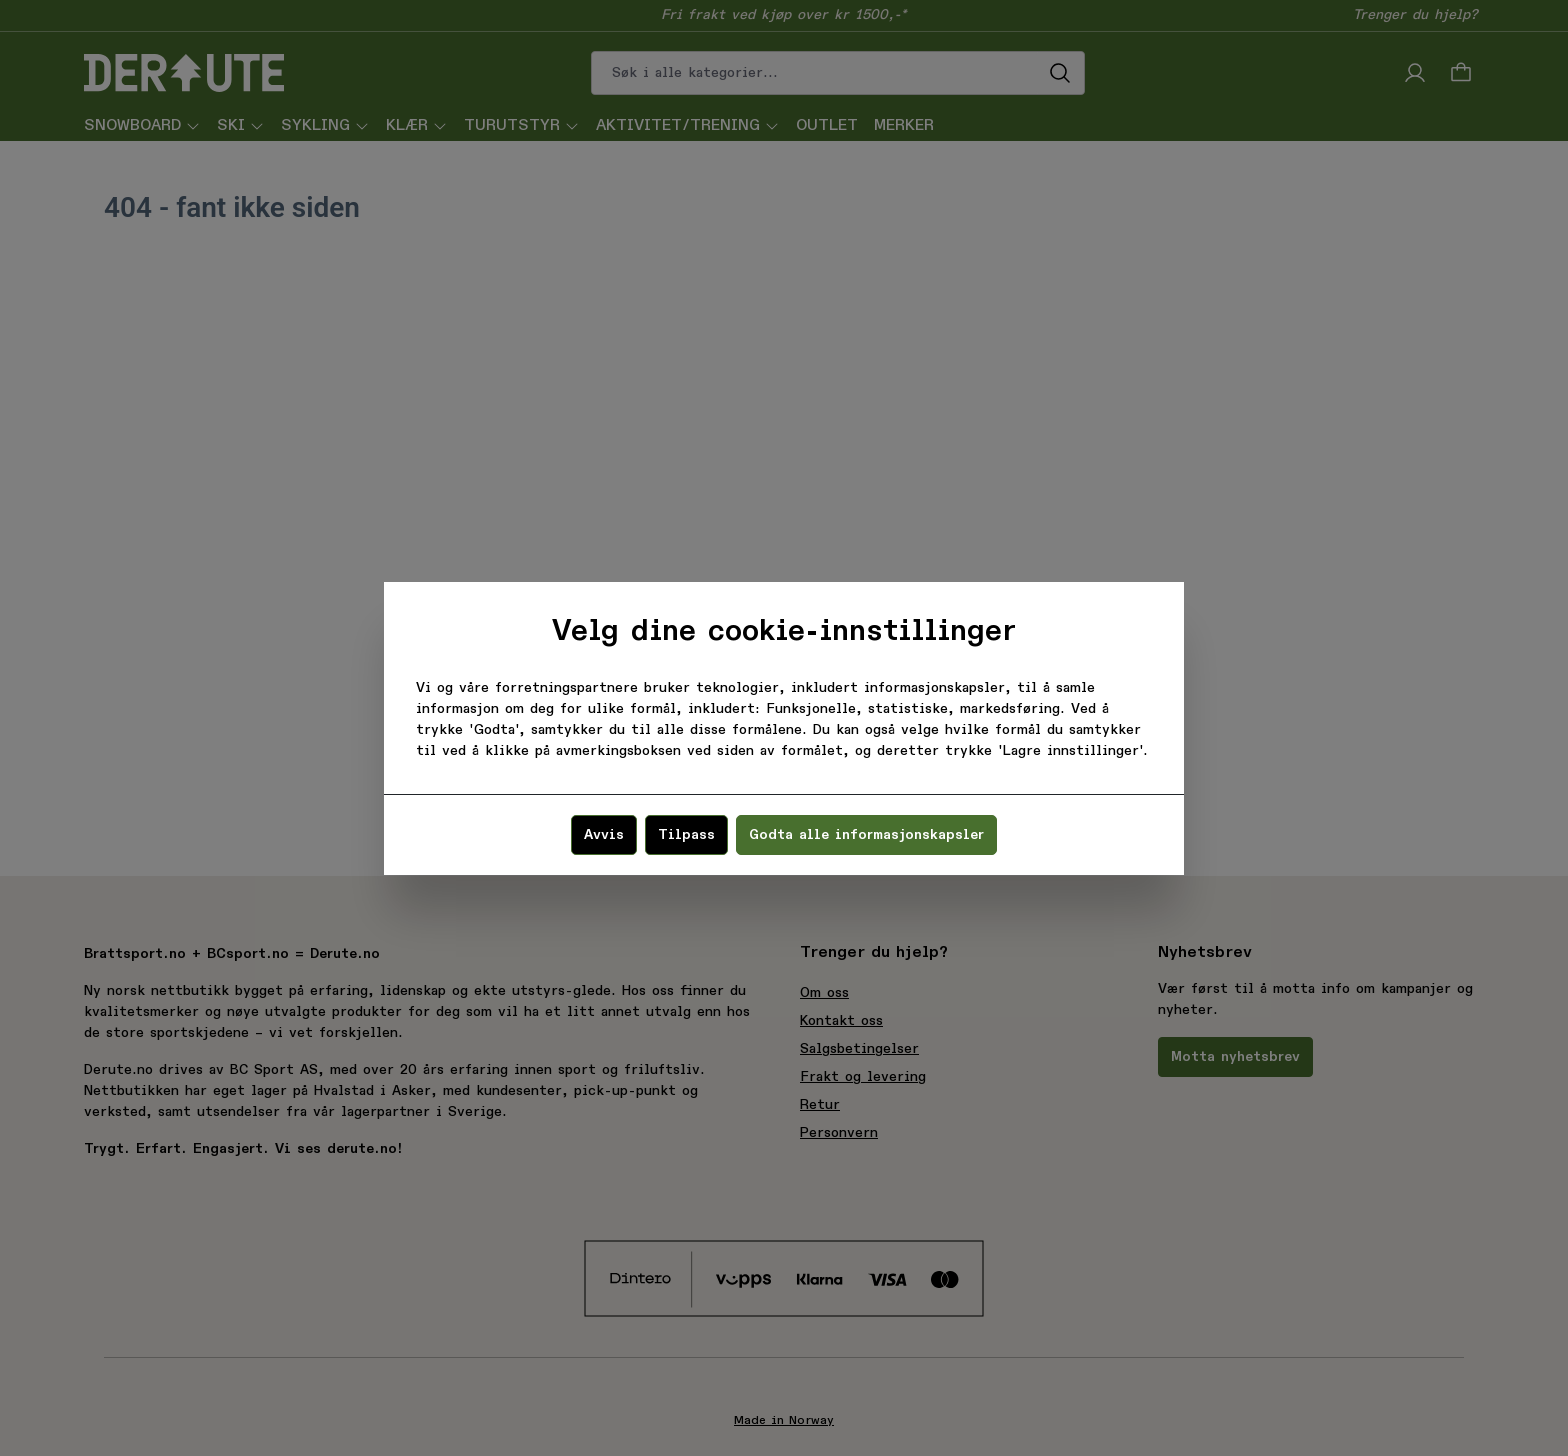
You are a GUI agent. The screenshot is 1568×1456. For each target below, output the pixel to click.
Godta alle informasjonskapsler (866, 835)
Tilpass (686, 835)
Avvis (604, 835)
